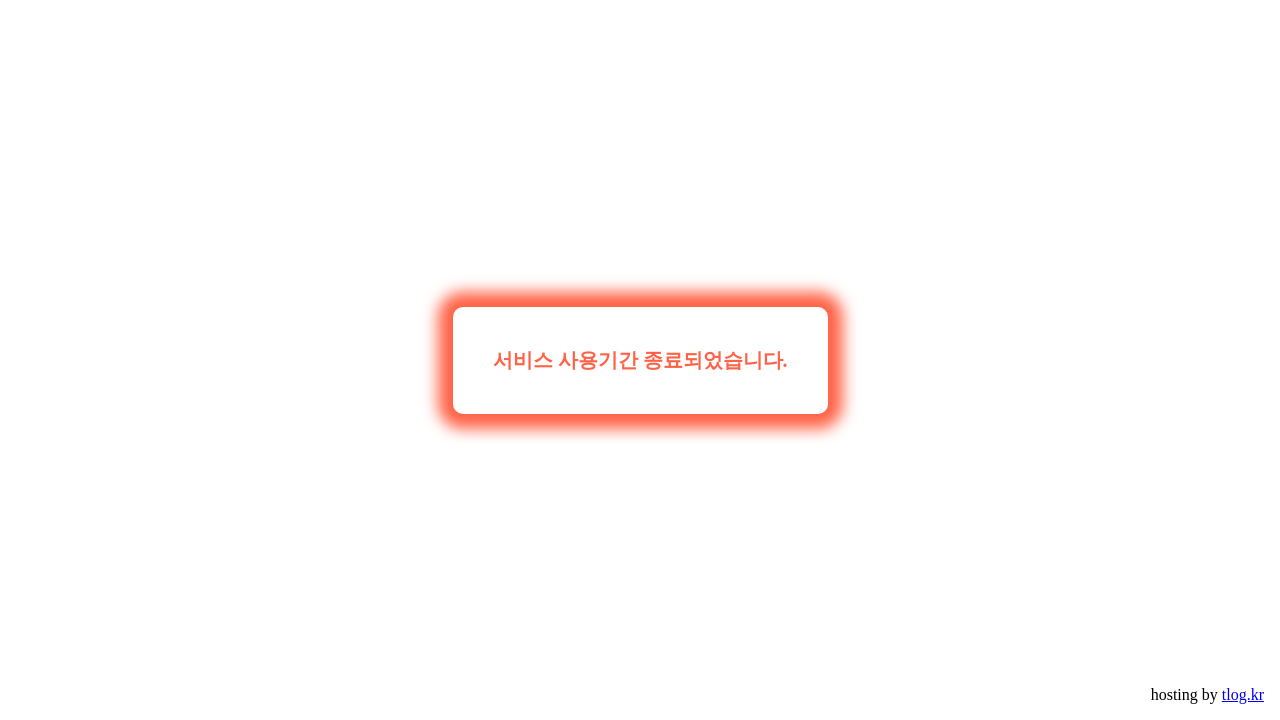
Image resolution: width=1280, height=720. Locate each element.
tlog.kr (1243, 694)
